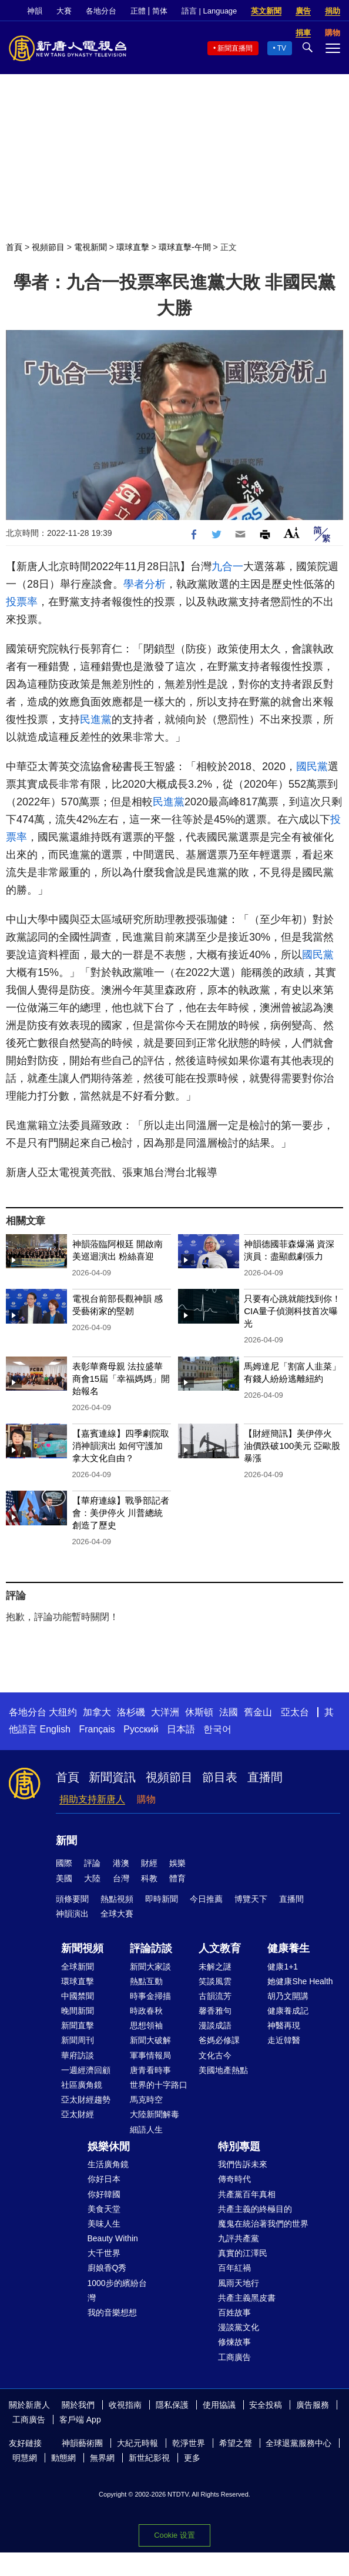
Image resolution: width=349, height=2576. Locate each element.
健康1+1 (282, 1966)
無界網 (102, 2457)
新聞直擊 (77, 2025)
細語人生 (146, 2129)
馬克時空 (146, 2099)
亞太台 (295, 1712)
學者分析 (144, 584)
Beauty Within (113, 2238)
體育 (177, 1878)
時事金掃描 (150, 1996)
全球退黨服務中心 (298, 2443)
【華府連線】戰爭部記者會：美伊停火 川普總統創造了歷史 (120, 1512)
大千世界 (104, 2253)
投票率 (22, 602)
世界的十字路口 (158, 2085)
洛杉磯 (131, 1712)
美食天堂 (104, 2209)
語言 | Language (209, 10)
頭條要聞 (72, 1899)
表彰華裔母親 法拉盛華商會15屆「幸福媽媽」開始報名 (121, 1378)
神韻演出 (72, 1913)
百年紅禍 (234, 2267)
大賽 (64, 10)
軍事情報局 (150, 2055)
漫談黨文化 (238, 2327)
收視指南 (125, 2405)
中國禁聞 (77, 1996)
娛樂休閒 (109, 2146)
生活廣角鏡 (108, 2164)
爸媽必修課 (219, 2040)
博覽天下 (250, 1899)
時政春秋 (146, 2010)
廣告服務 (312, 2405)
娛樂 (177, 1863)
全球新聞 (77, 1966)
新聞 (66, 1841)
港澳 (121, 1863)
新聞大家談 (150, 1966)
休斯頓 (199, 1712)
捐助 (332, 10)
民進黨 (96, 719)
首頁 (14, 247)
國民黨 (312, 766)
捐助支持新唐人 (92, 1799)
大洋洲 (165, 1712)
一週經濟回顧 (85, 2070)
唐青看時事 (150, 2070)
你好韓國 (104, 2194)
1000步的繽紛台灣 (117, 2290)
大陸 (92, 1878)
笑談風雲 (215, 1981)
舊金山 (258, 1712)
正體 (138, 10)
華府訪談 (77, 2055)
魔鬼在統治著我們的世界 (263, 2223)
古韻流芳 (215, 1996)
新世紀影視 (149, 2457)
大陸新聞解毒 (154, 2114)
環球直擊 (132, 247)
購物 (146, 1799)
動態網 (63, 2457)
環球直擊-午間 (185, 247)
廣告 (303, 10)
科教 (149, 1878)
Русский (140, 1729)
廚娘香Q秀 (107, 2267)
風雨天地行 (238, 2283)
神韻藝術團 (82, 2443)
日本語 (181, 1729)
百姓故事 (234, 2312)
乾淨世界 (188, 2443)
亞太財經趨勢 (85, 2099)
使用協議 (219, 2405)
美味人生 (104, 2223)
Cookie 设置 (174, 2535)
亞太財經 (77, 2114)
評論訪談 (151, 1948)
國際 (64, 1863)
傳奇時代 (234, 2179)
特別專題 (239, 2146)
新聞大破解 (150, 2040)
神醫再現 (283, 2025)
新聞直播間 (235, 48)
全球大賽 (116, 1913)
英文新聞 (266, 10)
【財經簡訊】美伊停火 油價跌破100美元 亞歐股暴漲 (292, 1445)
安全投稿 (265, 2405)
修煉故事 (234, 2342)
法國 (228, 1712)
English (54, 1729)
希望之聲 (235, 2443)
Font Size (291, 533)
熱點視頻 (116, 1899)
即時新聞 (161, 1899)
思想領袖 (146, 2025)
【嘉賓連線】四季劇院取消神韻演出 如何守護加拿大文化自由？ (120, 1445)
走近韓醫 (283, 2040)
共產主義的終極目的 (255, 2209)
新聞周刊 (77, 2040)
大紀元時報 (137, 2443)
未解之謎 (215, 1966)
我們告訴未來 (242, 2164)
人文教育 (220, 1948)
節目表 (219, 1777)
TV (281, 48)
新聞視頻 (82, 1948)
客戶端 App (80, 2419)
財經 (149, 1863)
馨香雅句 (215, 2010)
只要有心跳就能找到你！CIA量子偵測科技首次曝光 (292, 1311)
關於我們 (78, 2405)
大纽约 (63, 1712)
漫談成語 (215, 2025)
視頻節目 (48, 247)
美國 (64, 1878)
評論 (92, 1863)
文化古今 (215, 2055)
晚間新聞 (77, 2010)
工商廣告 (234, 2357)
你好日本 (104, 2179)
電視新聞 (90, 247)
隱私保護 (172, 2405)
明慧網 (24, 2457)
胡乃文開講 (287, 1996)
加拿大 (97, 1712)
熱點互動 (146, 1981)
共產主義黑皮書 (247, 2297)
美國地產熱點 (223, 2070)
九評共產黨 (238, 2238)
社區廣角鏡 (81, 2085)
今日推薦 (206, 1899)
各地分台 (101, 10)
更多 (192, 2457)
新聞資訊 (112, 1777)
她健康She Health (300, 1981)
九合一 (227, 566)
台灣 (121, 1878)
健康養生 (288, 1948)
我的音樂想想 (112, 2312)
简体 (159, 10)
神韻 (34, 10)
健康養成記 (287, 2010)
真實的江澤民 (242, 2253)
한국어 (217, 1729)
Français (97, 1729)
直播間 (265, 1777)
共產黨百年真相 (247, 2194)
